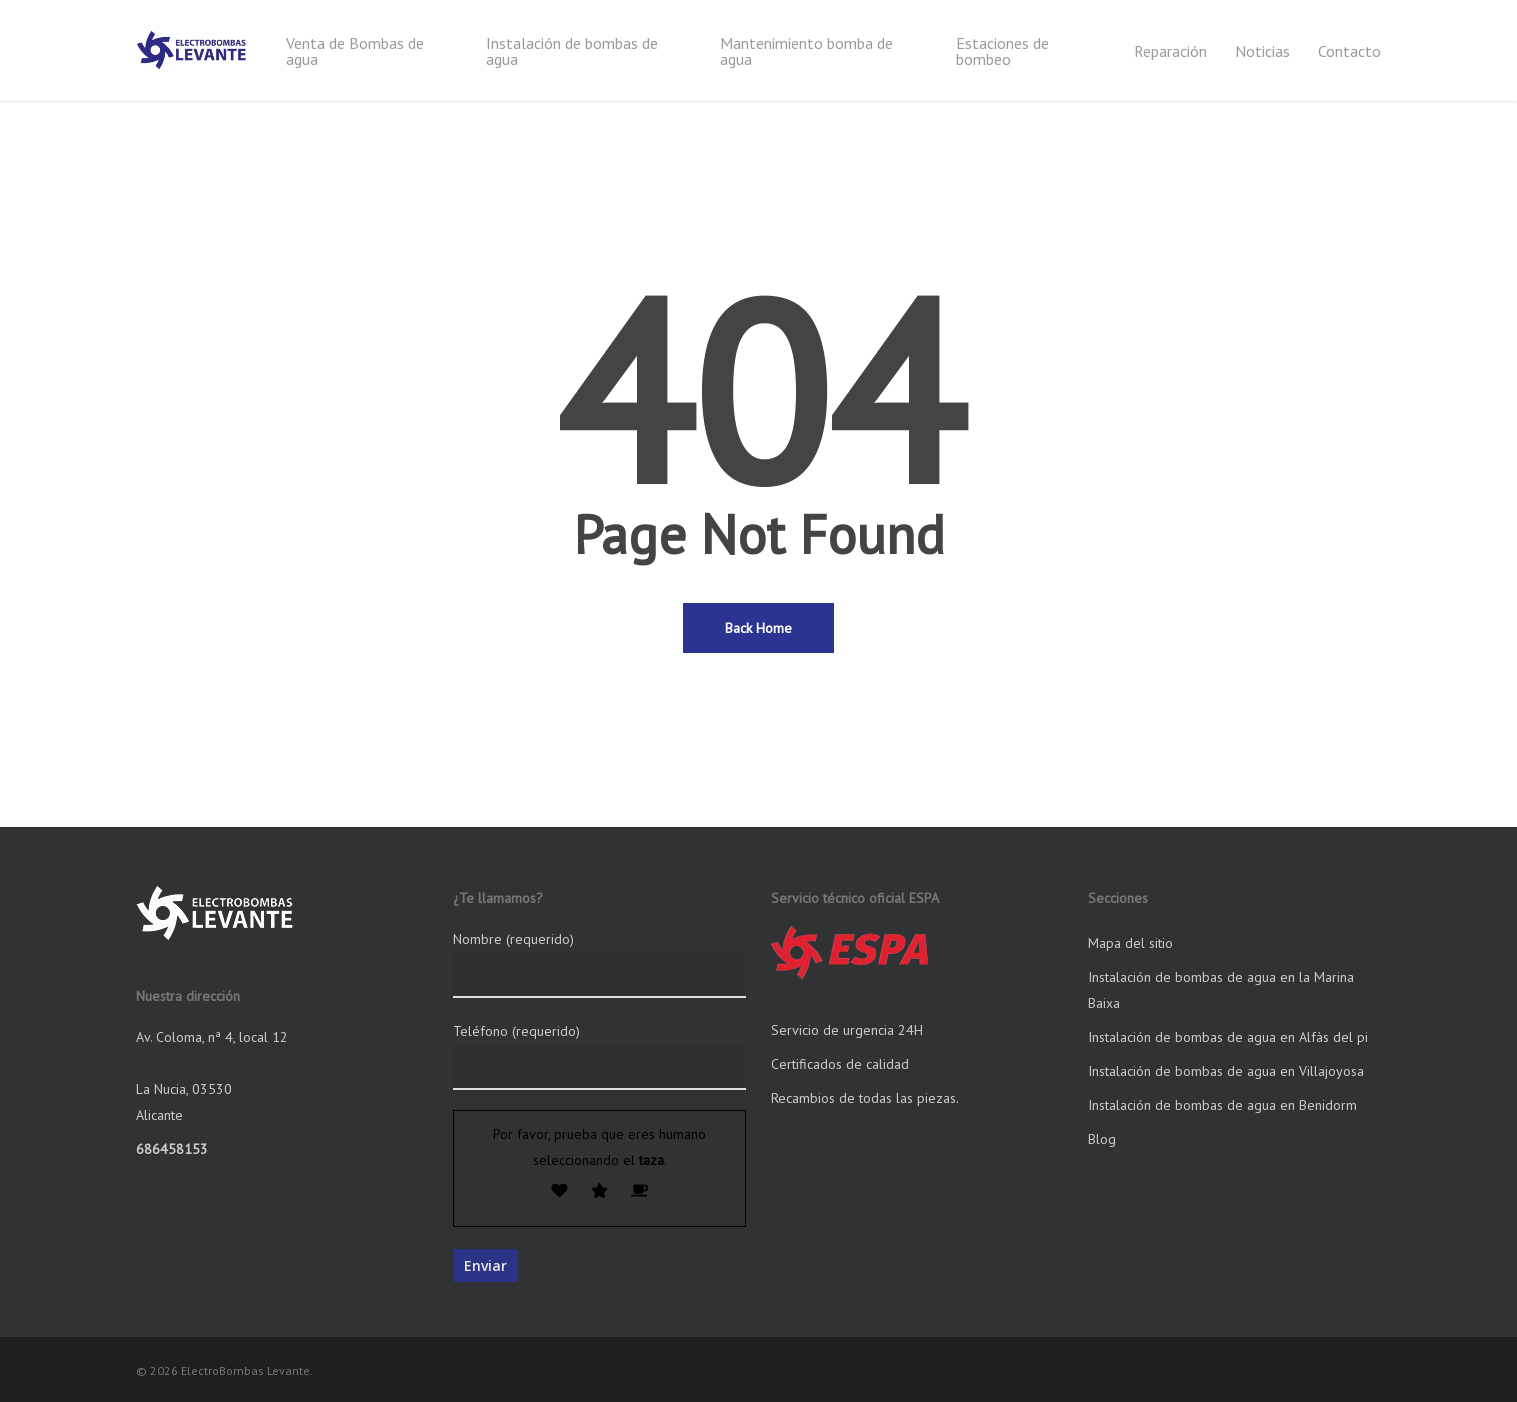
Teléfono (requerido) (599, 1056)
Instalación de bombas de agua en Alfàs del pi (1228, 1037)
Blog (1102, 1139)
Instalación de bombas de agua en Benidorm (1222, 1105)
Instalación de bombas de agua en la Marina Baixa (1221, 990)
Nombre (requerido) (599, 964)
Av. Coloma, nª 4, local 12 (212, 1037)
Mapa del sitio (1130, 943)
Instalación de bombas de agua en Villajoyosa (1226, 1071)
